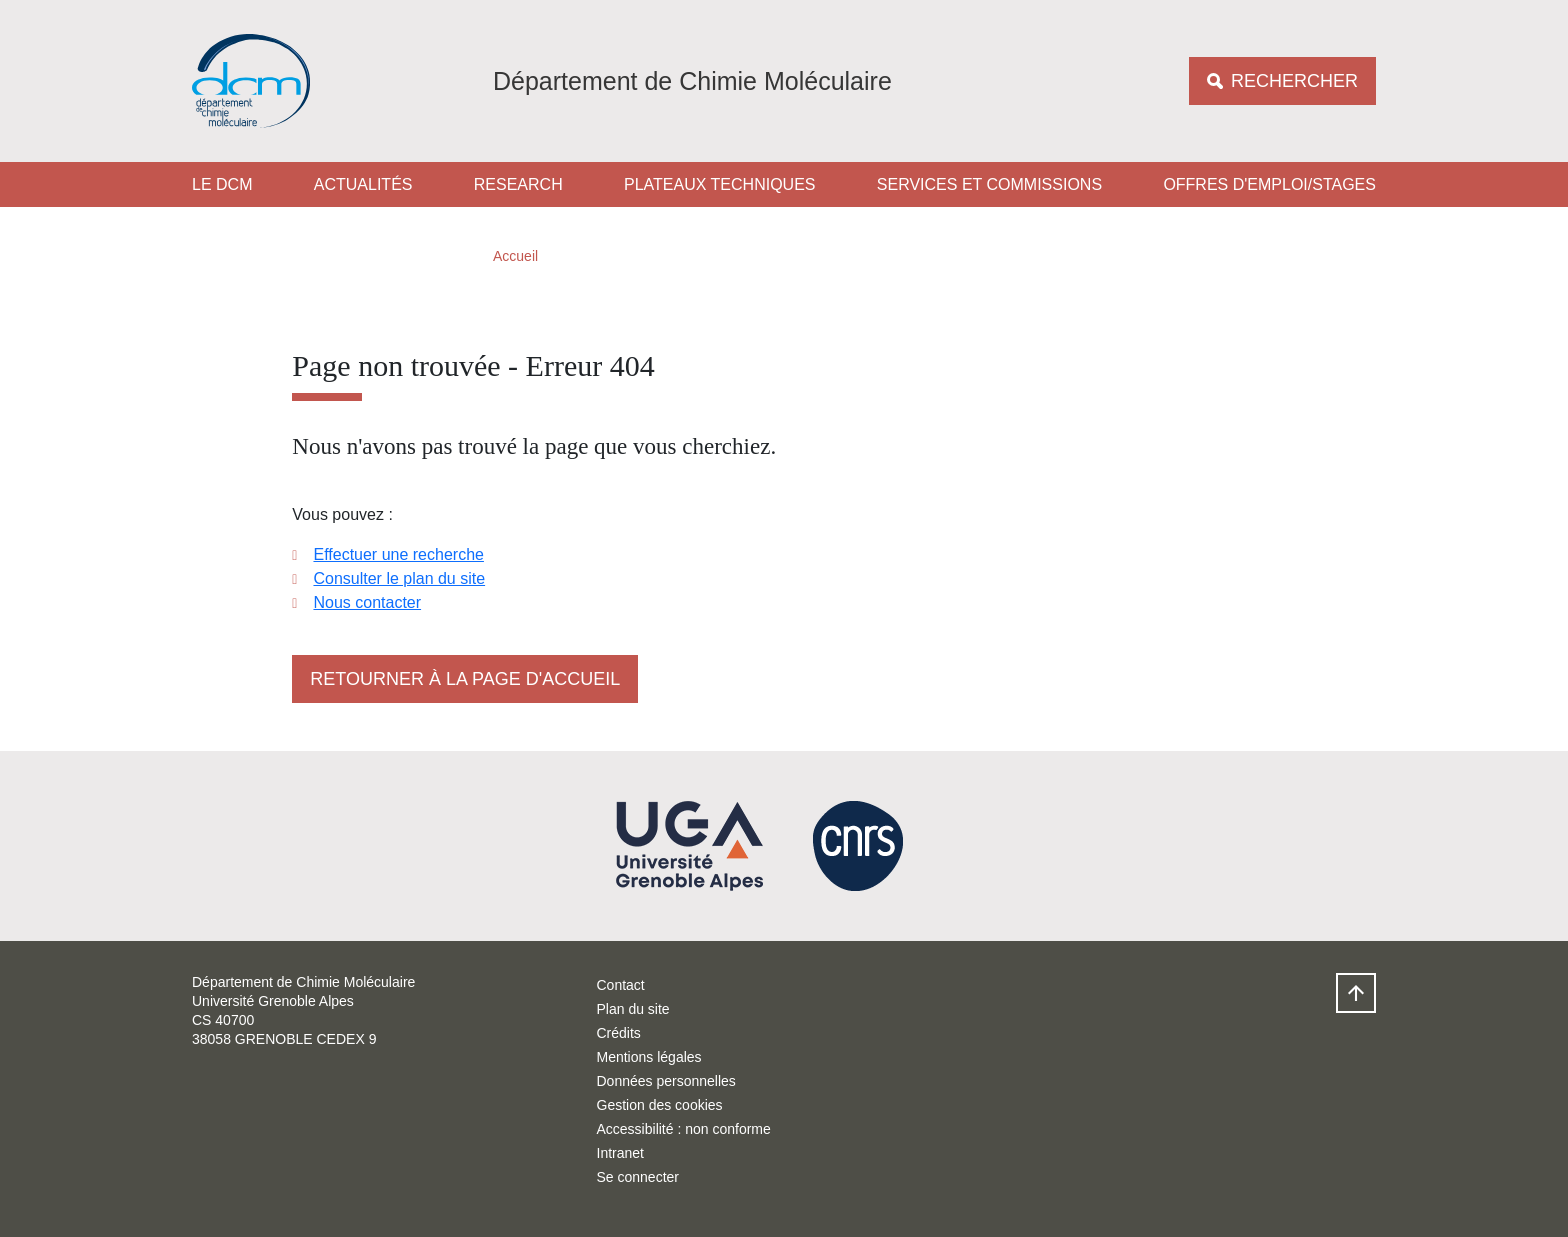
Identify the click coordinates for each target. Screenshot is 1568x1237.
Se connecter (638, 1177)
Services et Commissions (989, 184)
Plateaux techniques (719, 184)
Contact (621, 985)
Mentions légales (649, 1057)
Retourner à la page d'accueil (465, 679)
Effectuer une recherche (398, 554)
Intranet (620, 1153)
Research (518, 184)
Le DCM (222, 184)
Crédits (619, 1033)
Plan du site (633, 1009)
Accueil (515, 256)
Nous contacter (367, 602)
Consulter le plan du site (399, 578)
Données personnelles (666, 1081)
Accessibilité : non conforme (684, 1129)
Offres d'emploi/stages (1269, 184)
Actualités (363, 184)
